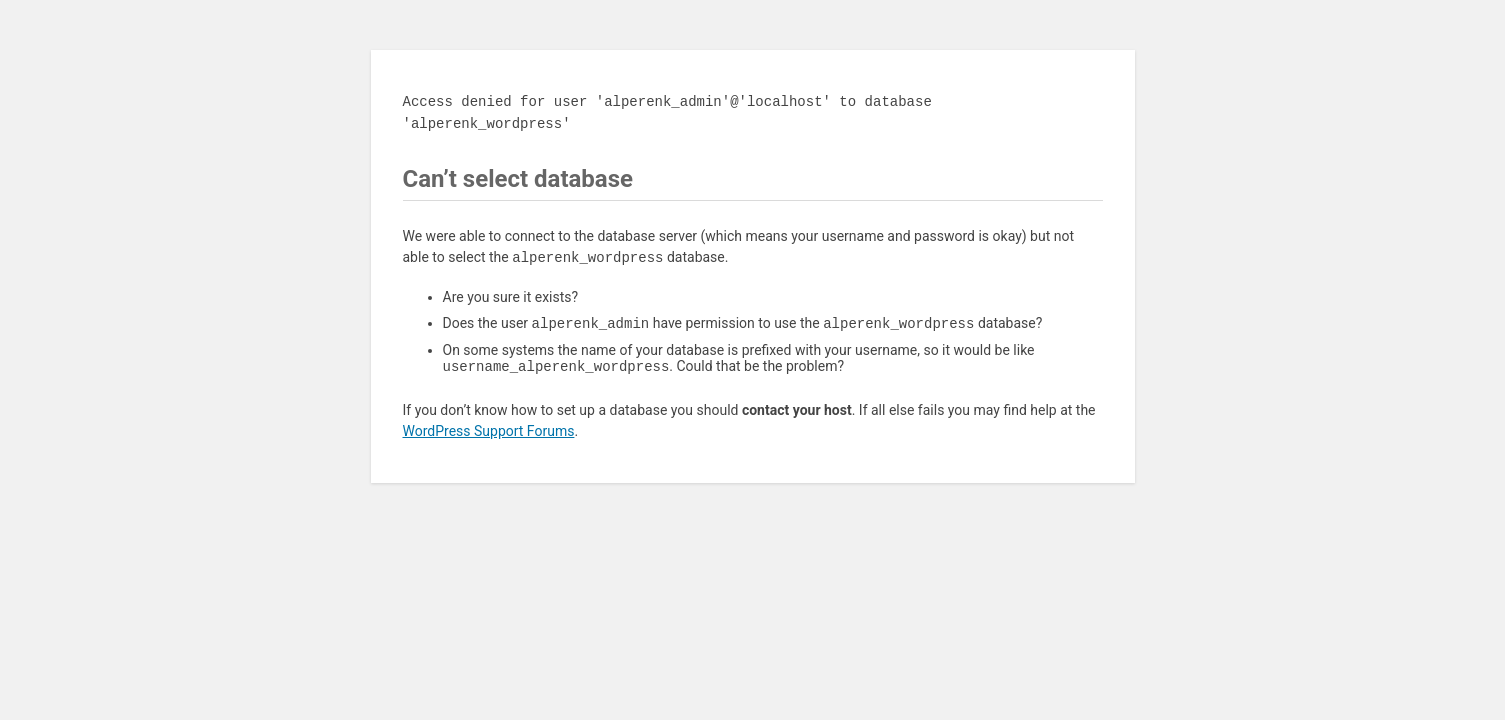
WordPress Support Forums (489, 435)
